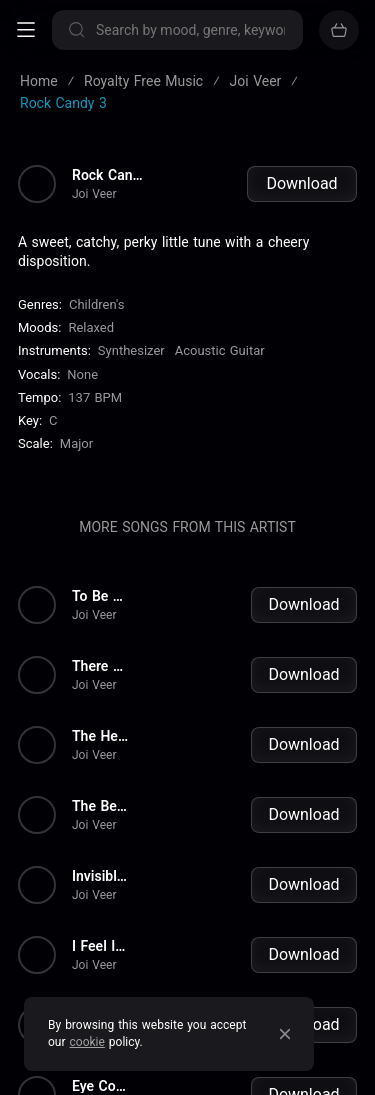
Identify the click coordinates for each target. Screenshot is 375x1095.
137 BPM (95, 397)
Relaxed (91, 327)
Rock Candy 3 (110, 175)
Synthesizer (131, 350)
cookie (87, 1042)
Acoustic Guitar (220, 350)
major (76, 443)
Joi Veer (94, 194)
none (82, 374)
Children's (96, 304)
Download (301, 183)
